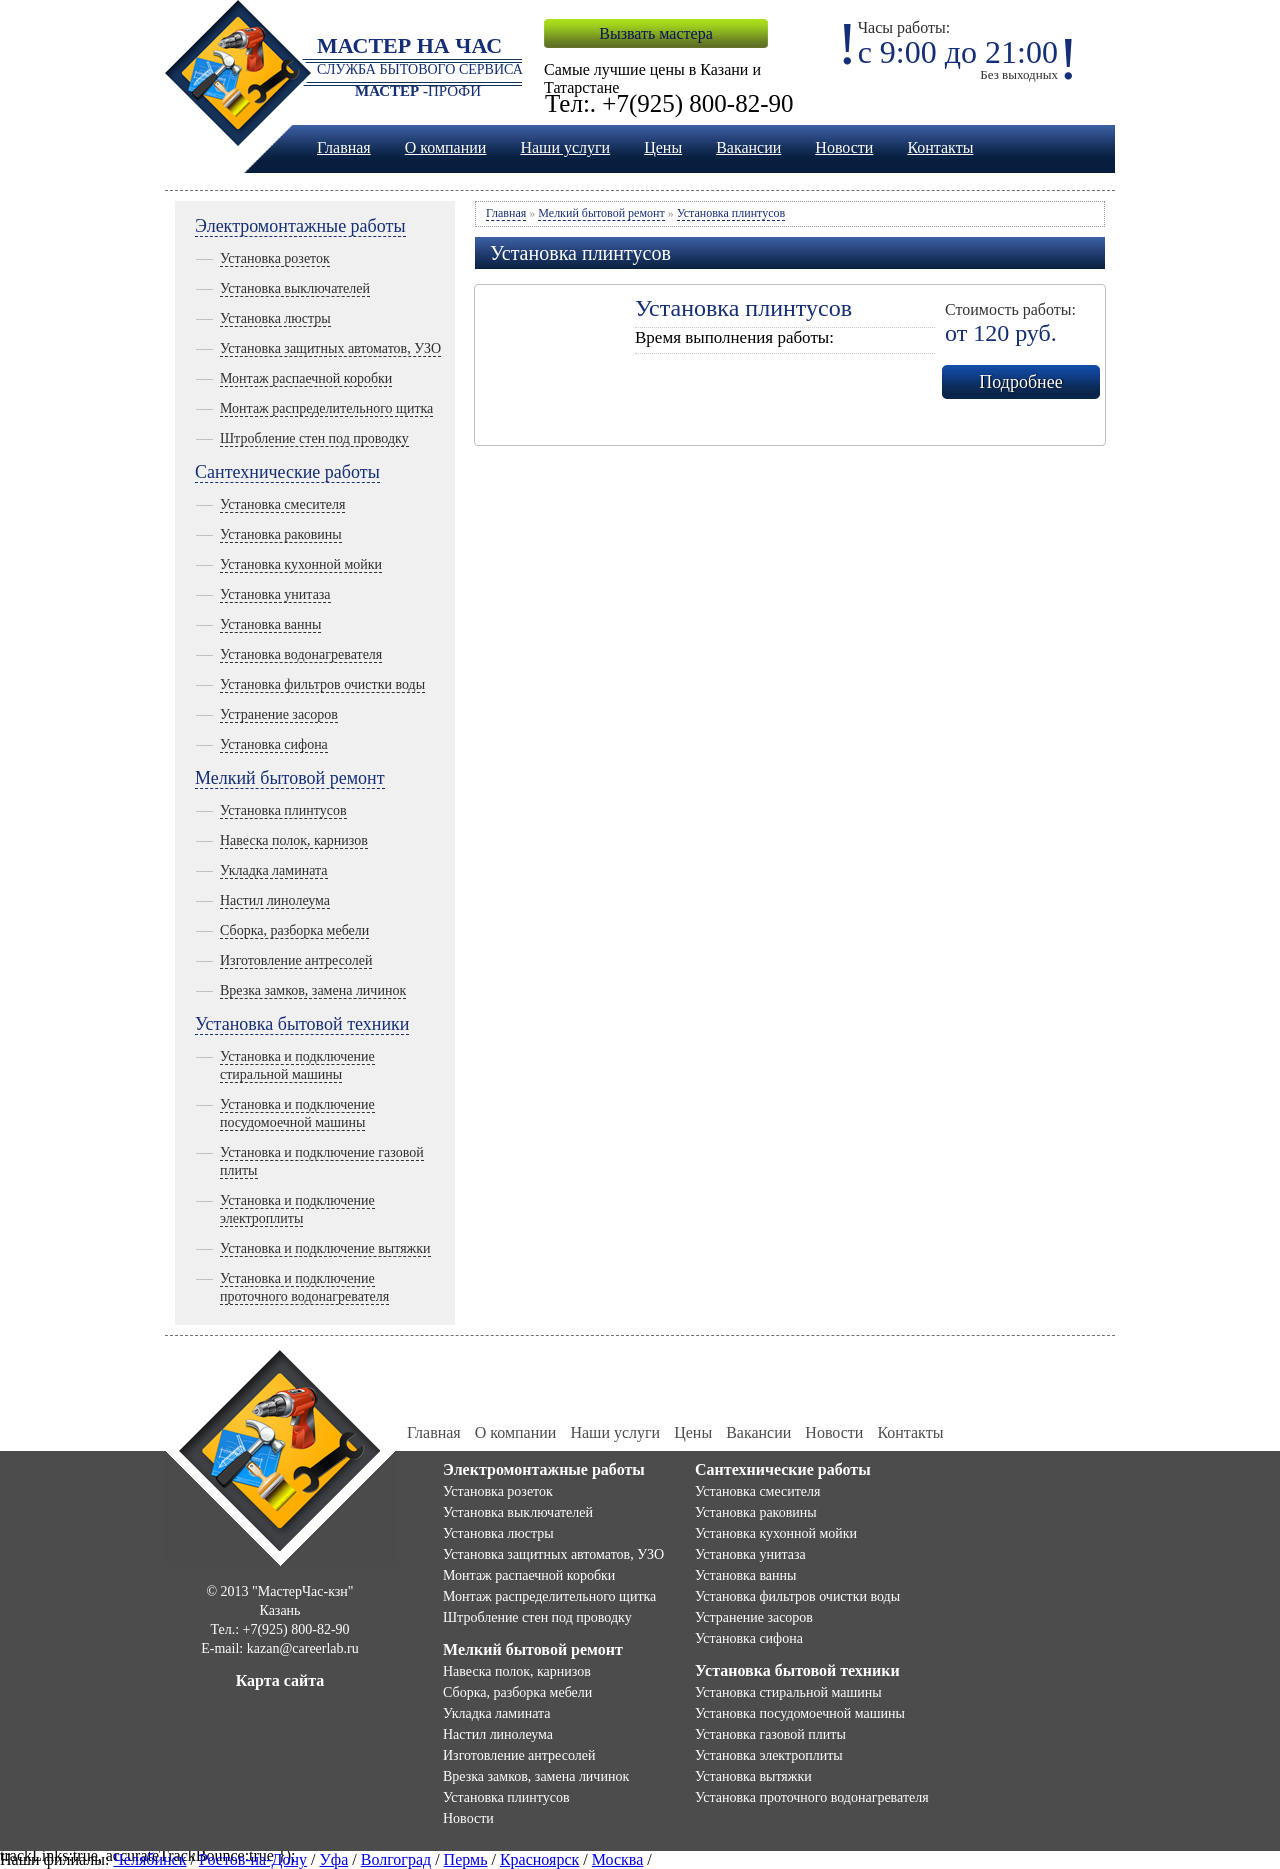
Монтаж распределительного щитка (326, 408)
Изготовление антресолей (296, 960)
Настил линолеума (275, 900)
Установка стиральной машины (788, 1692)
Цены (663, 147)
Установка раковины (281, 534)
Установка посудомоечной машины (800, 1713)
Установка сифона (274, 744)
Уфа (333, 1859)
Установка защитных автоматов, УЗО (330, 348)
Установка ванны (270, 624)
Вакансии (748, 147)
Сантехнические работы (287, 472)
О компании (446, 147)
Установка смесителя (282, 504)
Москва (618, 1859)
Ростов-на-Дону (253, 1859)
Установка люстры (275, 318)
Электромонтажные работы (300, 226)
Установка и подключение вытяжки (325, 1248)
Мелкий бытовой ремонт (290, 778)
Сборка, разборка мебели (294, 930)
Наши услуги (565, 147)
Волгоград (396, 1859)
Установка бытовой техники (302, 1024)
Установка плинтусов (283, 810)
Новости (844, 147)
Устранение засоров (279, 714)
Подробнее (1020, 382)
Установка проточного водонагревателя (812, 1797)
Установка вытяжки (753, 1776)
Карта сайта (280, 1680)
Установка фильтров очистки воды (322, 684)
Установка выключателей (295, 288)
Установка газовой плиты (770, 1734)
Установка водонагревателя (301, 654)
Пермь (466, 1859)
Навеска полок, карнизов (294, 840)
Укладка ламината (274, 870)
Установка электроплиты (769, 1755)
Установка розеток (275, 258)
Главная (344, 147)
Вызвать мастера (655, 33)
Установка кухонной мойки (301, 564)
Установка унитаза (275, 594)
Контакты (940, 147)
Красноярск (539, 1859)
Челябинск (149, 1859)
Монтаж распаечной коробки (306, 378)
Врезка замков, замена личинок (313, 990)
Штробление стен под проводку (314, 438)
